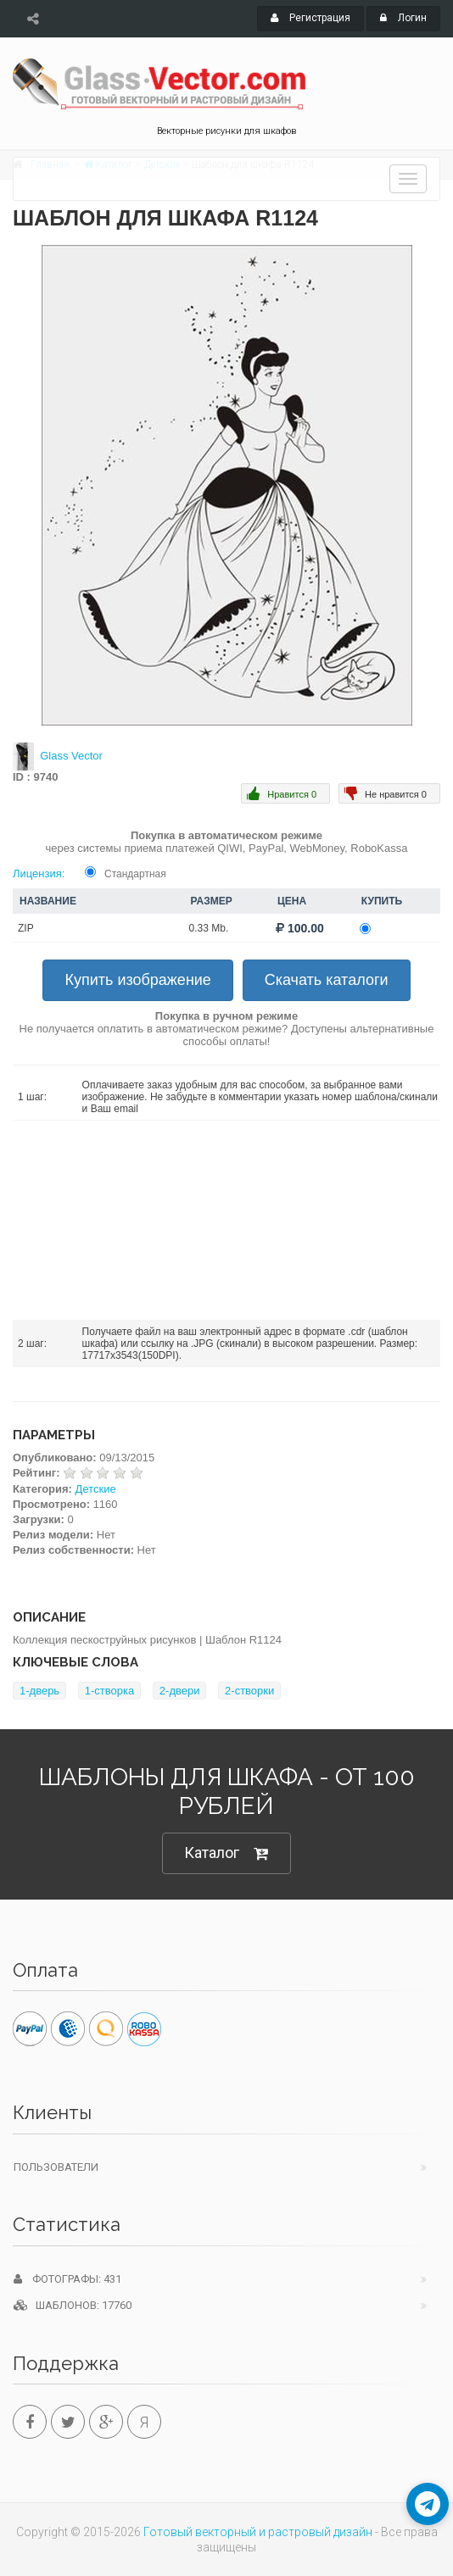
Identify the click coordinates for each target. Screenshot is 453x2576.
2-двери (179, 1690)
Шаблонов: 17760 (72, 2305)
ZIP (26, 928)
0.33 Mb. (209, 928)
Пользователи (56, 2167)
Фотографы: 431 (67, 2279)
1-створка (109, 1690)
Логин (403, 18)
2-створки (249, 1690)
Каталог (226, 1853)
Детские (96, 1489)
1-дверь (39, 1690)
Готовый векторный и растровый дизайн (257, 2532)
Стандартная (135, 874)
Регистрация (310, 18)
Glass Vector (71, 755)
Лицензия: (38, 873)
